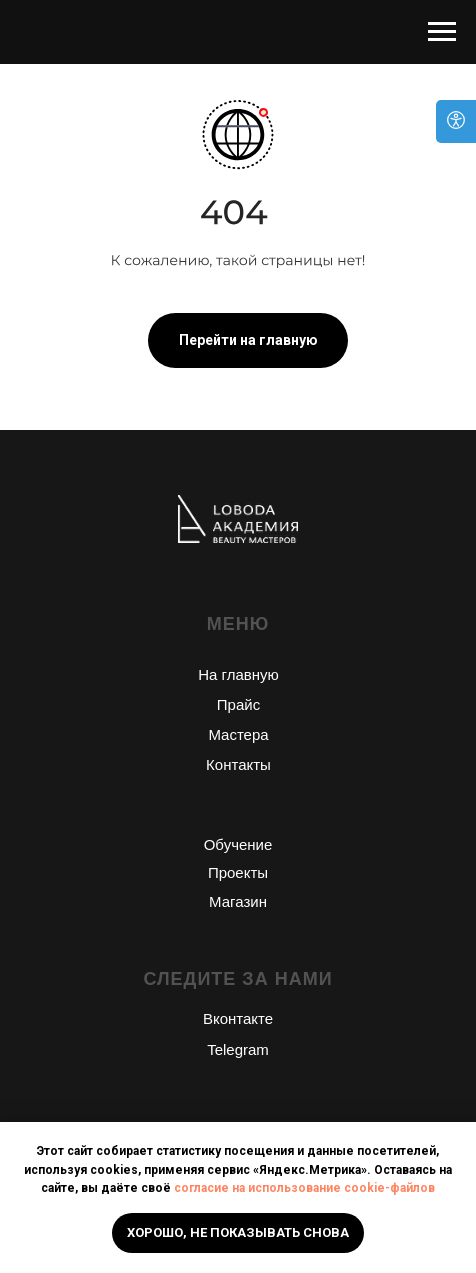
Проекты (238, 872)
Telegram (238, 1049)
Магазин (238, 901)
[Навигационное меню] (442, 32)
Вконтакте (238, 1018)
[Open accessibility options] (456, 121)
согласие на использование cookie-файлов (304, 1188)
